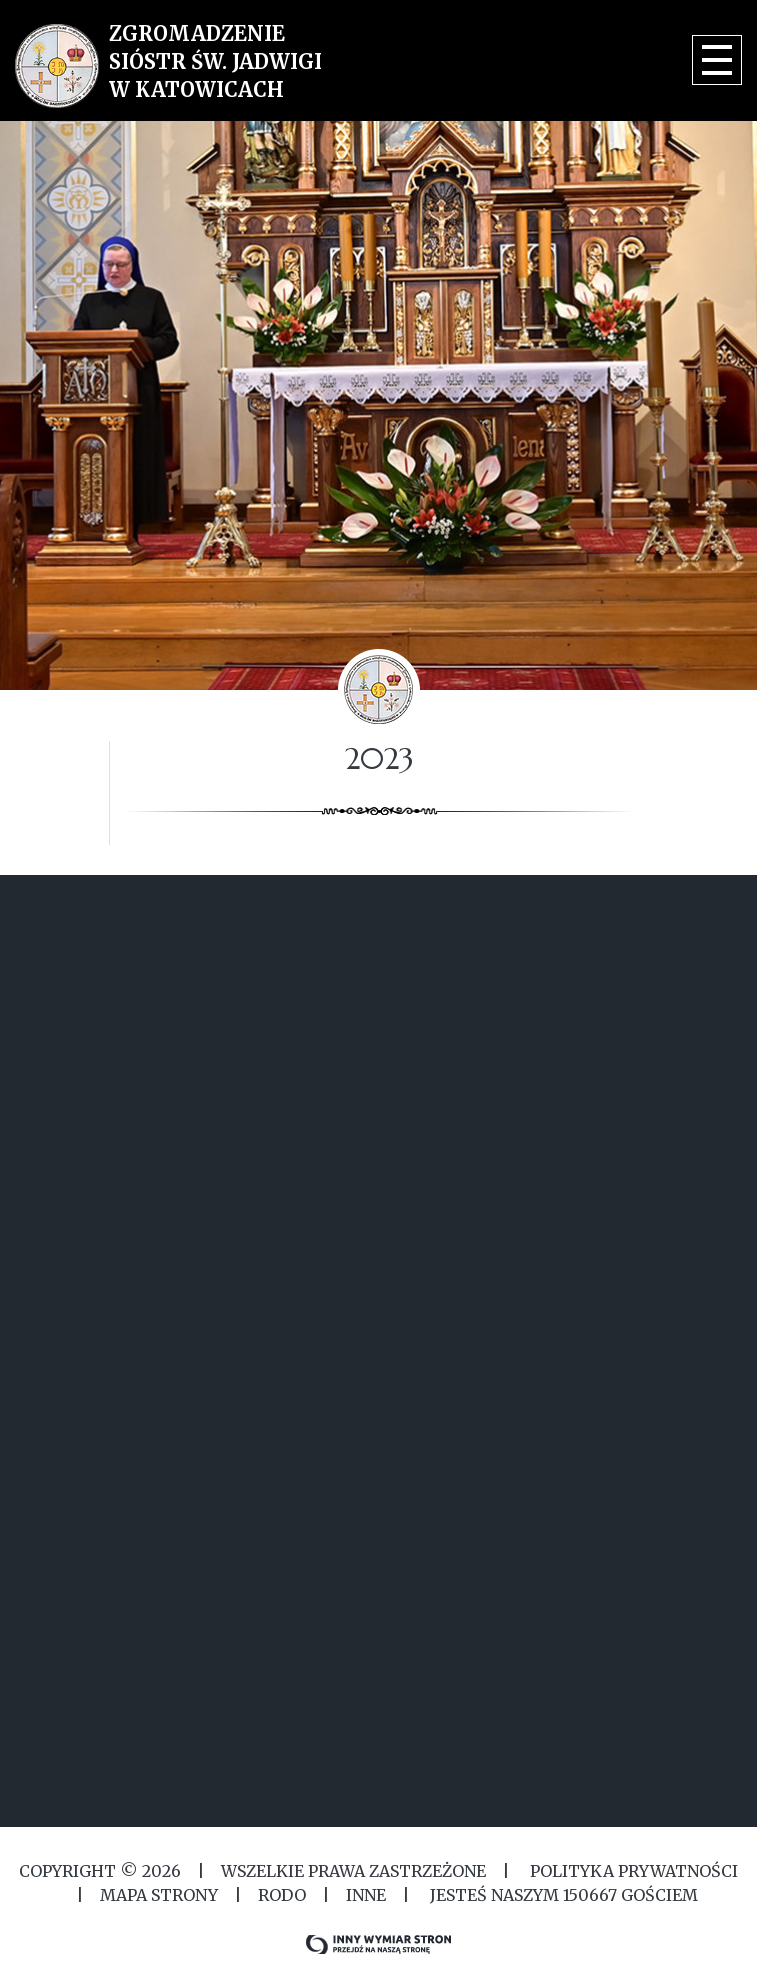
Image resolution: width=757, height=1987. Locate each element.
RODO (282, 1895)
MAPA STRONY (159, 1895)
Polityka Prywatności (632, 1871)
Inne (366, 1895)
